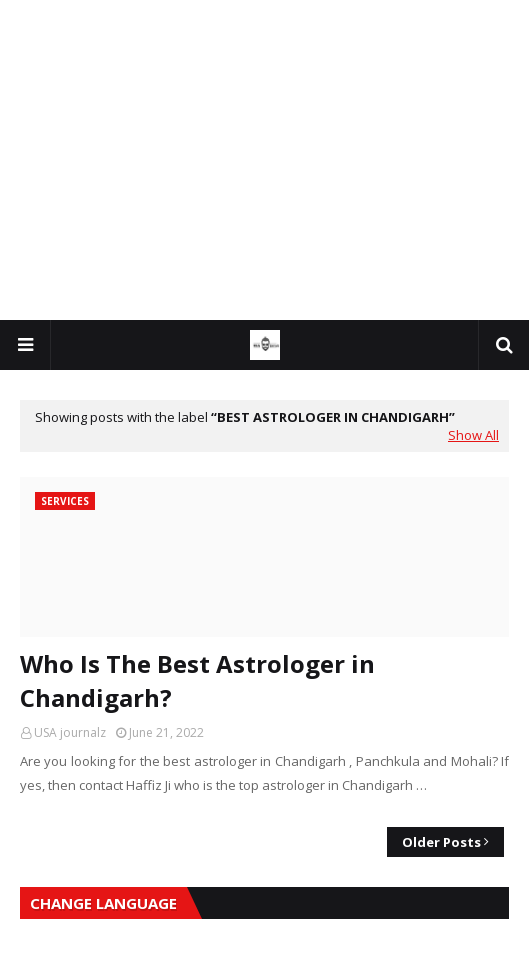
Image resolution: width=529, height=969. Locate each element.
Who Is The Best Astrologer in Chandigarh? (197, 680)
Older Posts (441, 842)
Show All (473, 435)
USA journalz (70, 732)
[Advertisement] (264, 160)
